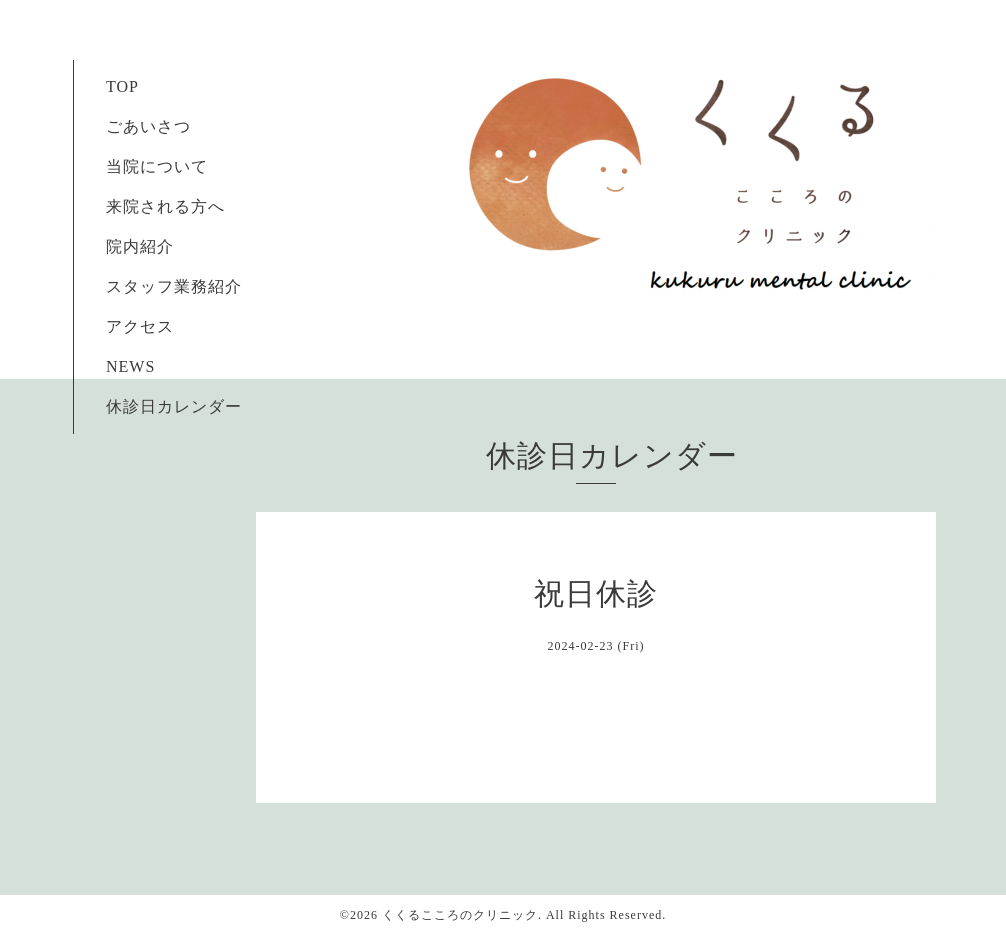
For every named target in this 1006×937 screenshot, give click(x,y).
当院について (157, 166)
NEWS (130, 366)
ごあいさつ (140, 126)
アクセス (140, 326)
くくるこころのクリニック (460, 915)
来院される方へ (157, 206)
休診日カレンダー (174, 406)
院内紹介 (140, 246)
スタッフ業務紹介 (165, 286)
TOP (122, 86)
